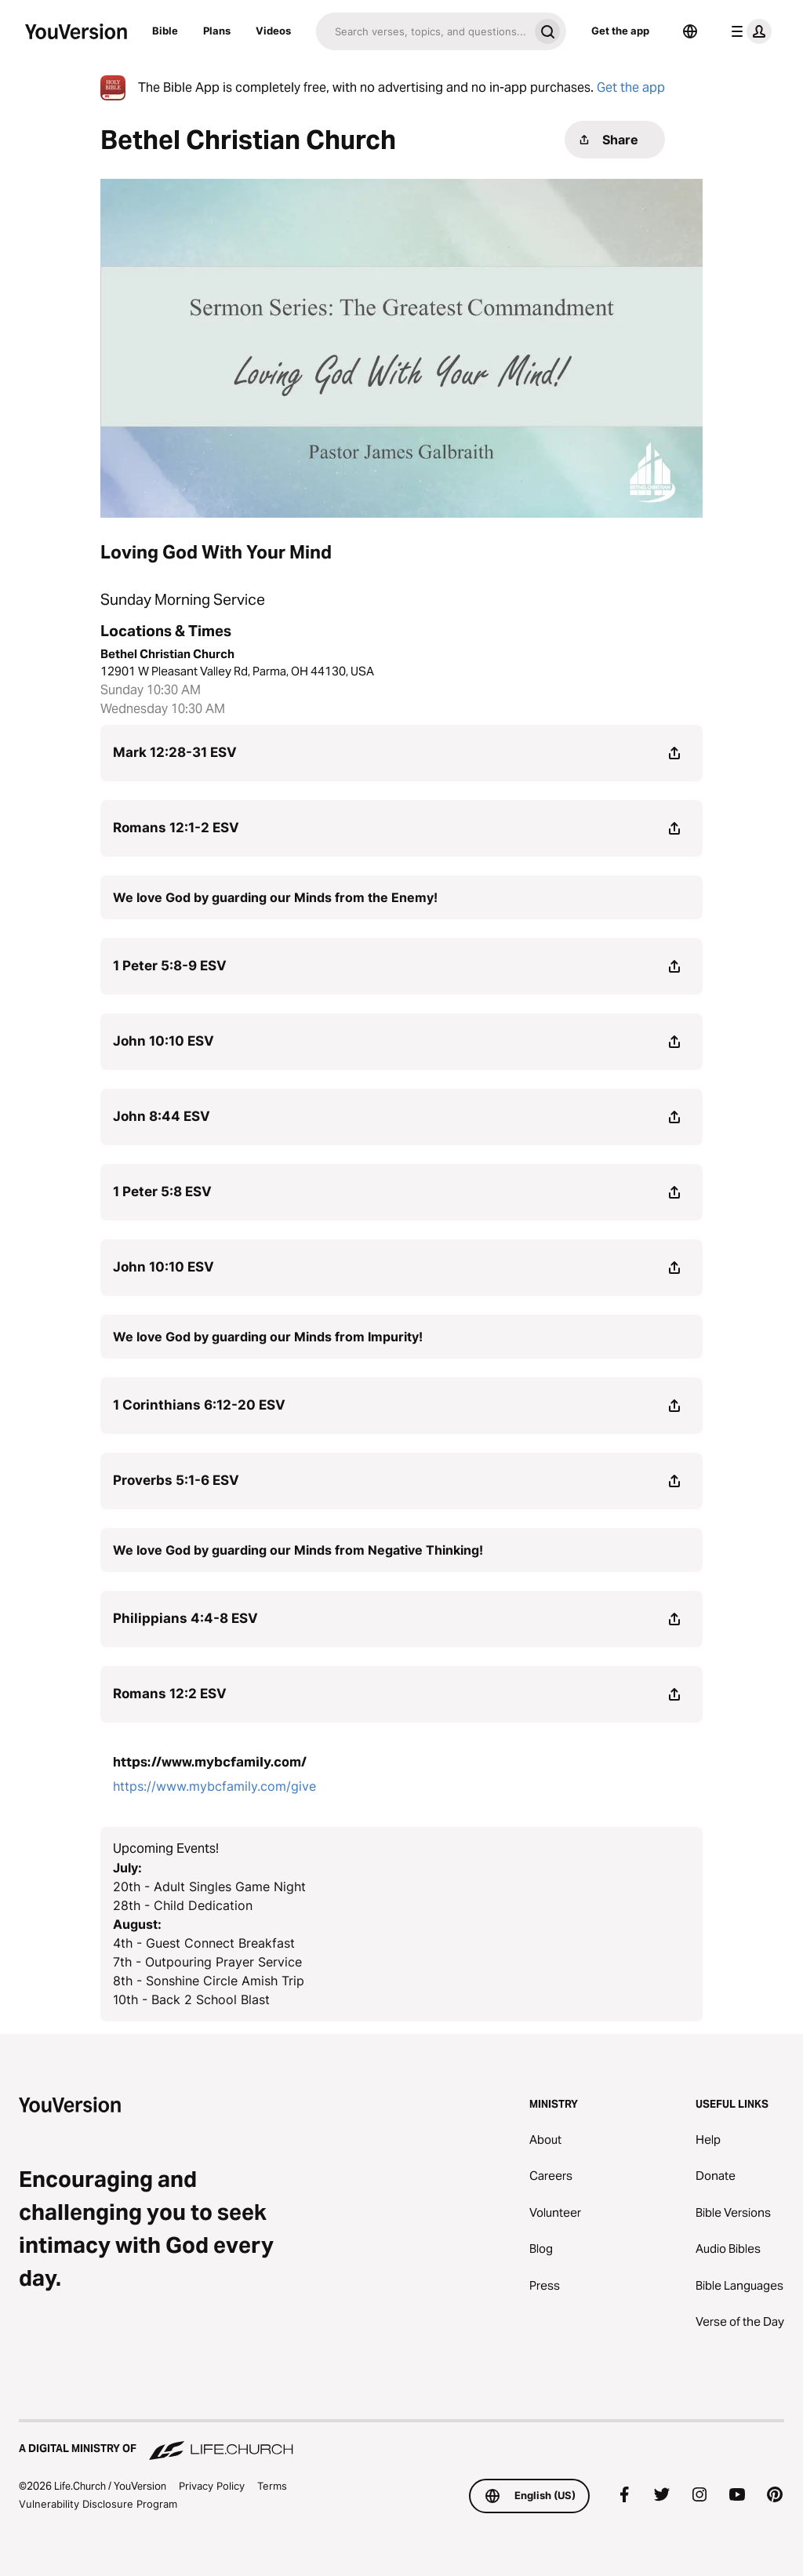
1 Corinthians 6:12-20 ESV (199, 1405)
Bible (165, 30)
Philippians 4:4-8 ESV (185, 1618)
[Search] (422, 31)
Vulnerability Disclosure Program (98, 2504)
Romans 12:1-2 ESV (176, 827)
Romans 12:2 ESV (170, 1693)
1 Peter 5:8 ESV (162, 1191)
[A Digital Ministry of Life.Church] (401, 2441)
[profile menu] (748, 31)
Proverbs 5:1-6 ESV (176, 1480)
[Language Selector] (690, 31)
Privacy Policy (212, 2486)
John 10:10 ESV (163, 1041)
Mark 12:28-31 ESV (175, 752)
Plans (217, 30)
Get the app (620, 30)
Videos (273, 30)
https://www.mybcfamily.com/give (214, 1786)
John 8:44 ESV (161, 1116)
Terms (272, 2486)
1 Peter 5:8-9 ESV (170, 965)
